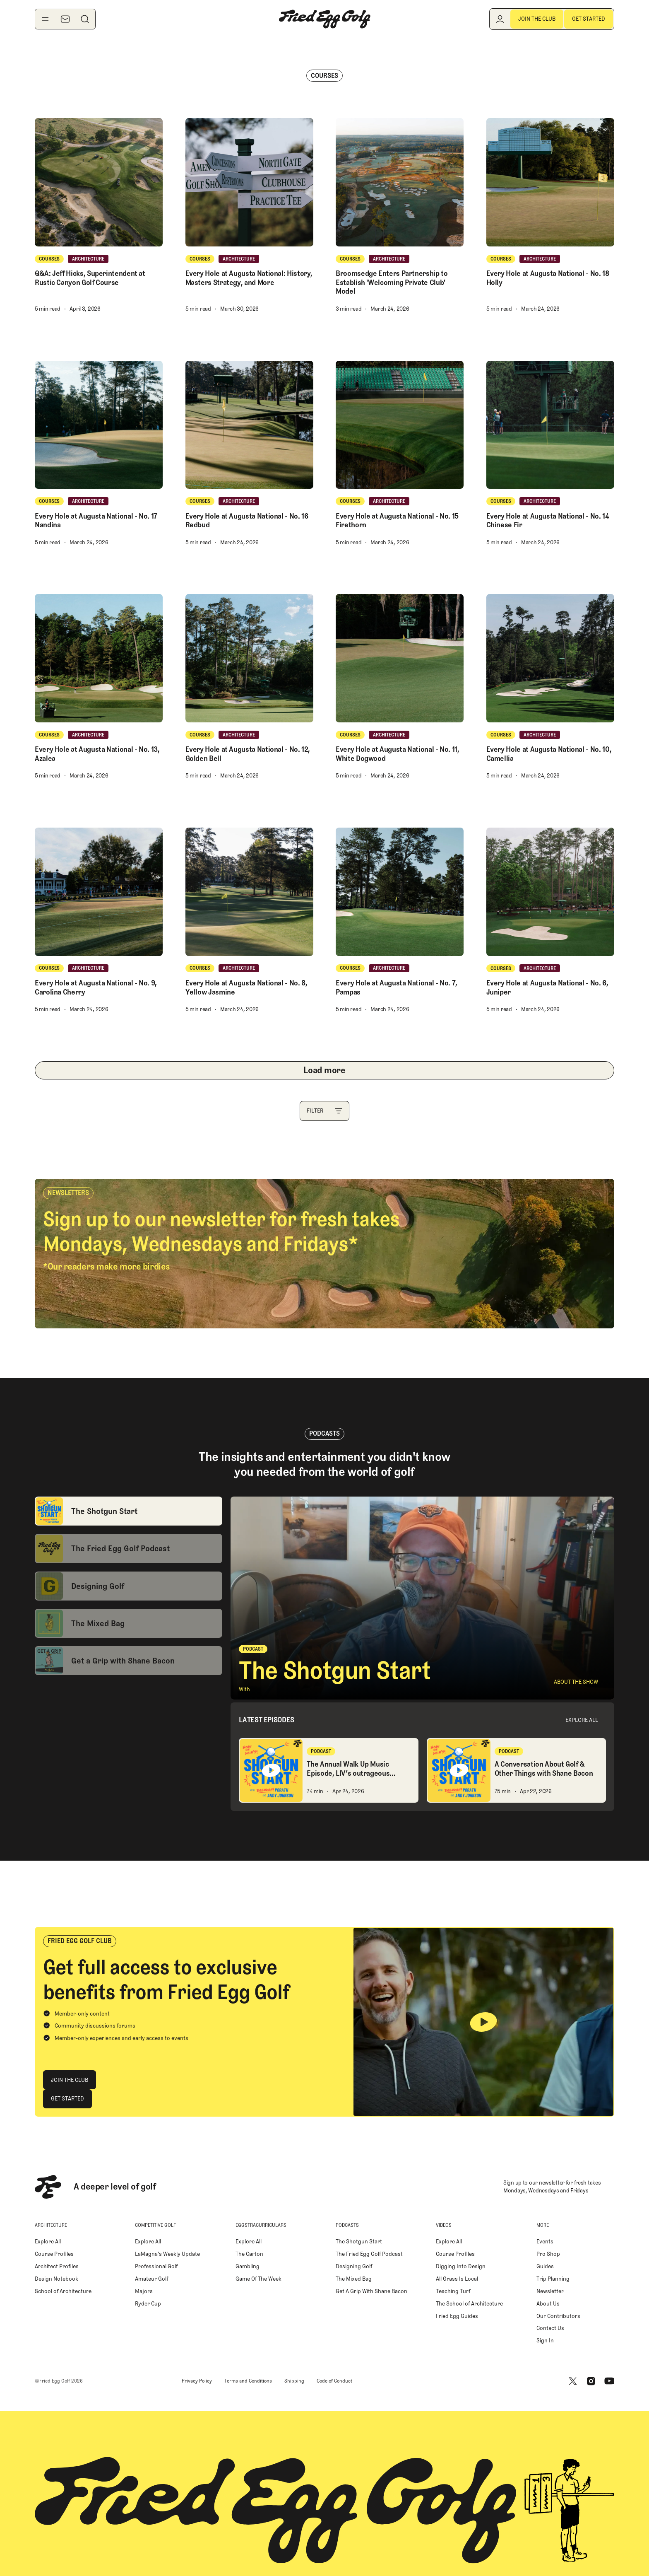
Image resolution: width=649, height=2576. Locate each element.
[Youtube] (609, 2381)
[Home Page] (324, 19)
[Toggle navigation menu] (45, 19)
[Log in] (500, 19)
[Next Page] (324, 1070)
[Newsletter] (65, 19)
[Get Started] (588, 19)
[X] (573, 2381)
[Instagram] (591, 2381)
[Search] (84, 19)
